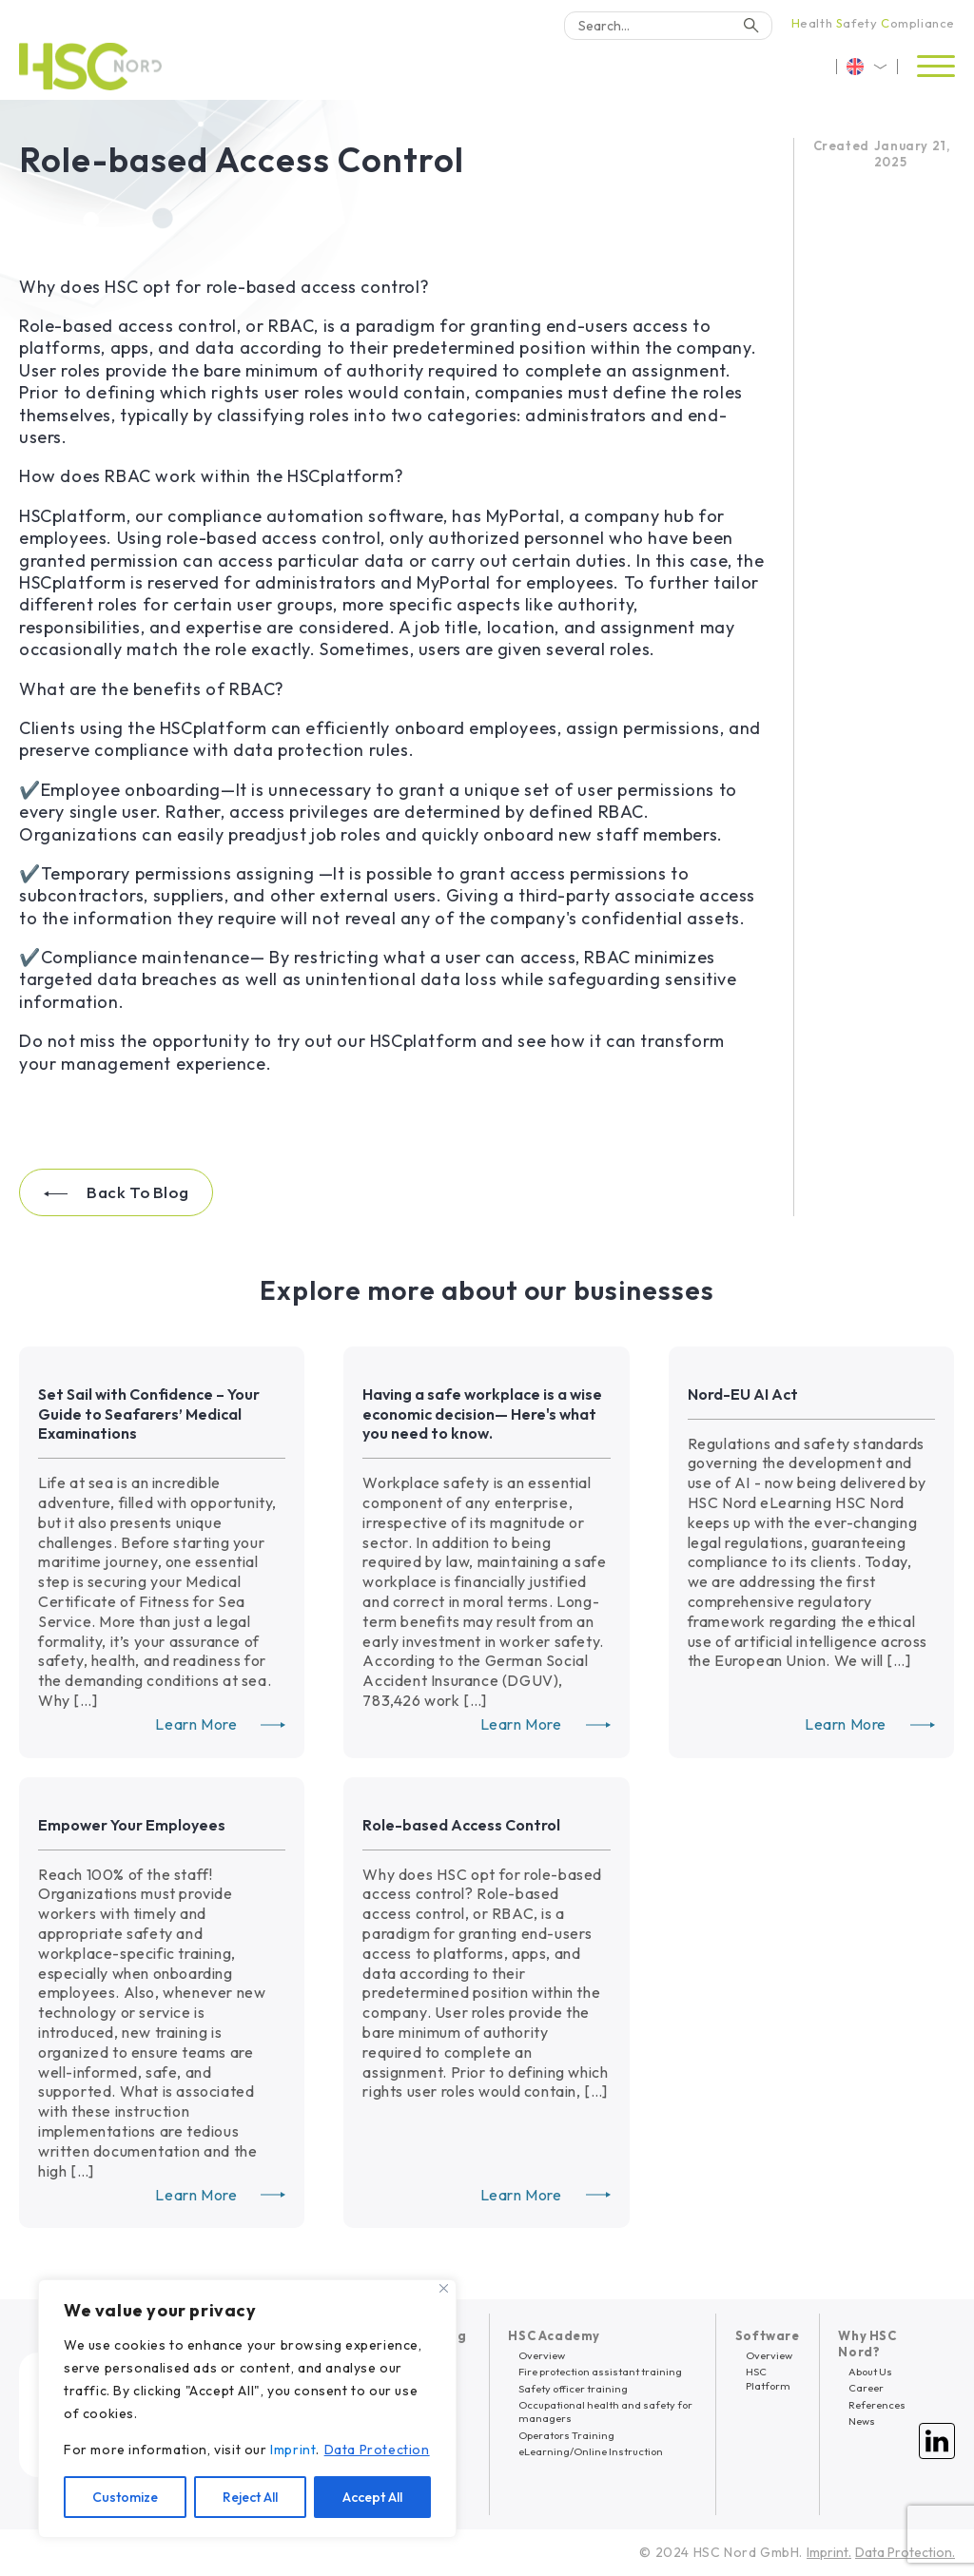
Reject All (250, 2497)
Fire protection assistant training (600, 2371)
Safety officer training (573, 2388)
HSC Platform (768, 2378)
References (877, 2404)
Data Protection (377, 2449)
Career (866, 2387)
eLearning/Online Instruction (590, 2451)
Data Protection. (905, 2552)
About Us (870, 2371)
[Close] (443, 2288)
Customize (125, 2497)
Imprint (293, 2449)
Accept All (372, 2497)
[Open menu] (936, 66)
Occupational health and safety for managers (605, 2411)
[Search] (668, 25)
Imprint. (829, 2552)
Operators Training (566, 2435)
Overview (541, 2355)
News (861, 2421)
